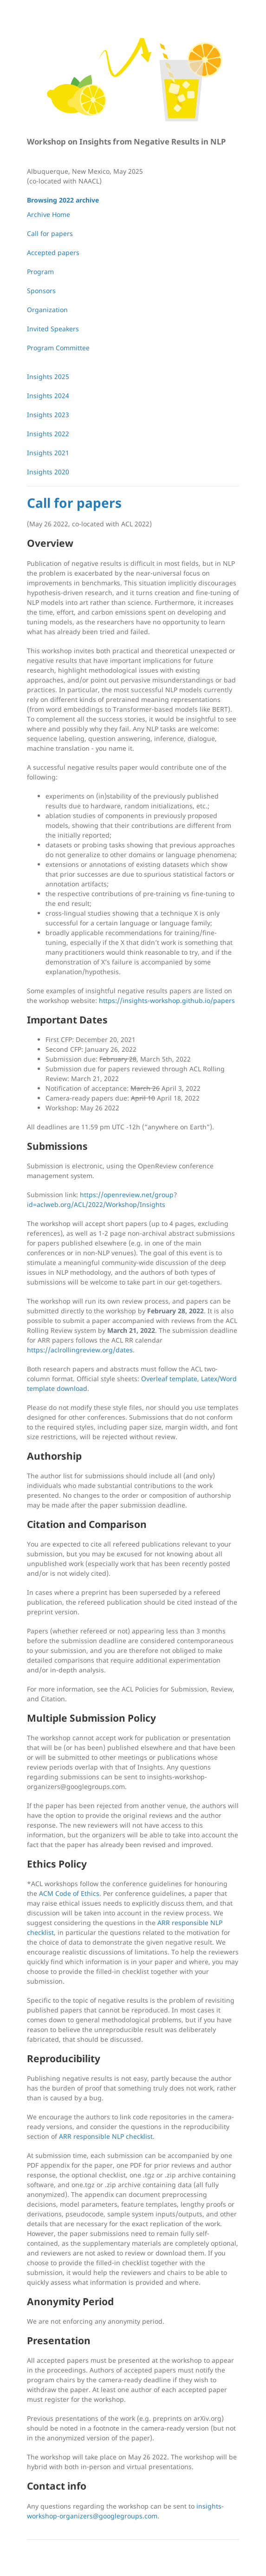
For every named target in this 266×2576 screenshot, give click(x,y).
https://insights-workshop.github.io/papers (167, 1000)
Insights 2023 (48, 414)
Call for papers (50, 233)
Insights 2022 (48, 433)
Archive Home (48, 214)
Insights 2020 (48, 471)
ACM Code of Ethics (69, 1893)
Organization (47, 309)
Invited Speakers (53, 328)
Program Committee (58, 347)
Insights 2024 (48, 395)
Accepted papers (53, 252)
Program (40, 271)
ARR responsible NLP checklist (106, 2136)
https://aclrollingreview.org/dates (80, 1349)
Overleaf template (169, 1378)
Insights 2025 (48, 376)
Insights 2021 (48, 452)
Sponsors (41, 290)
